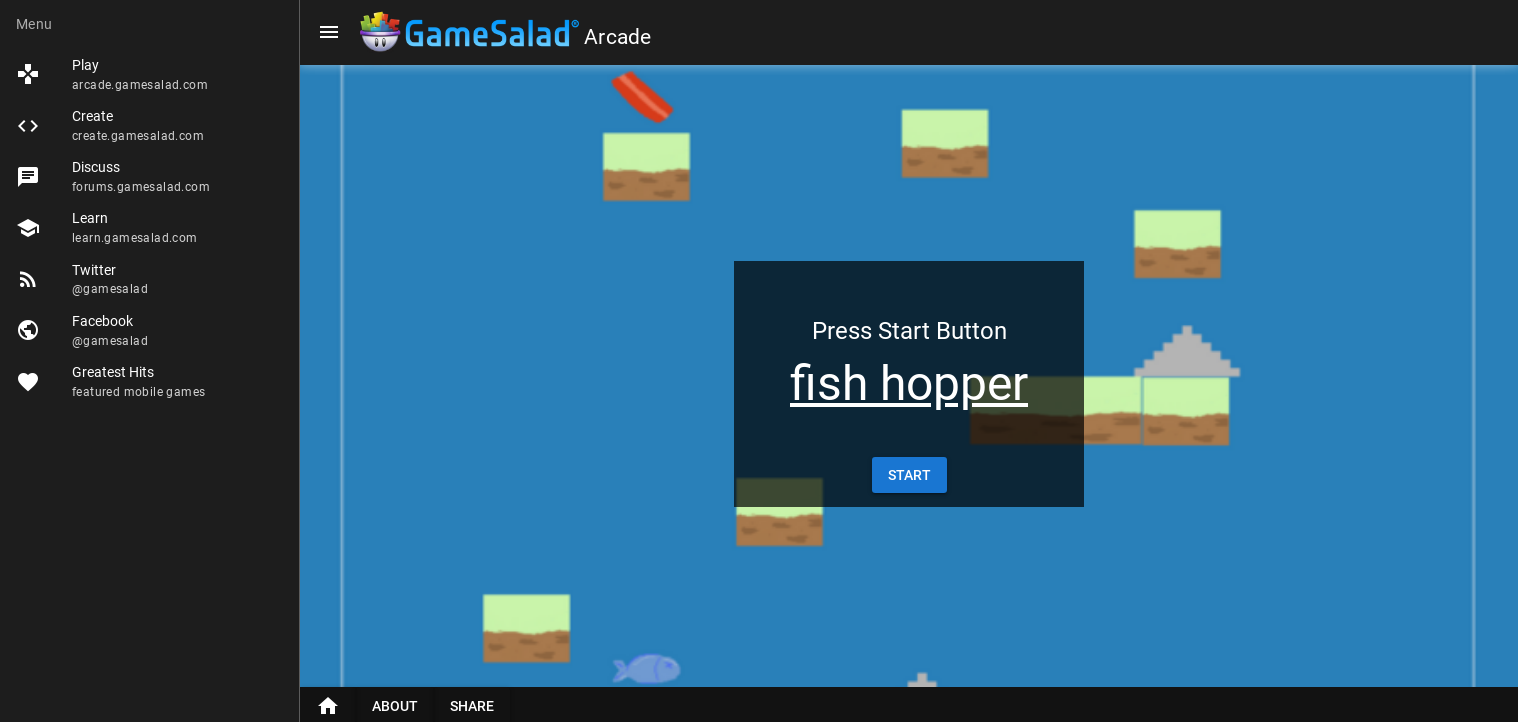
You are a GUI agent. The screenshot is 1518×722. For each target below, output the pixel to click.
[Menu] (329, 32)
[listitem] (149, 74)
